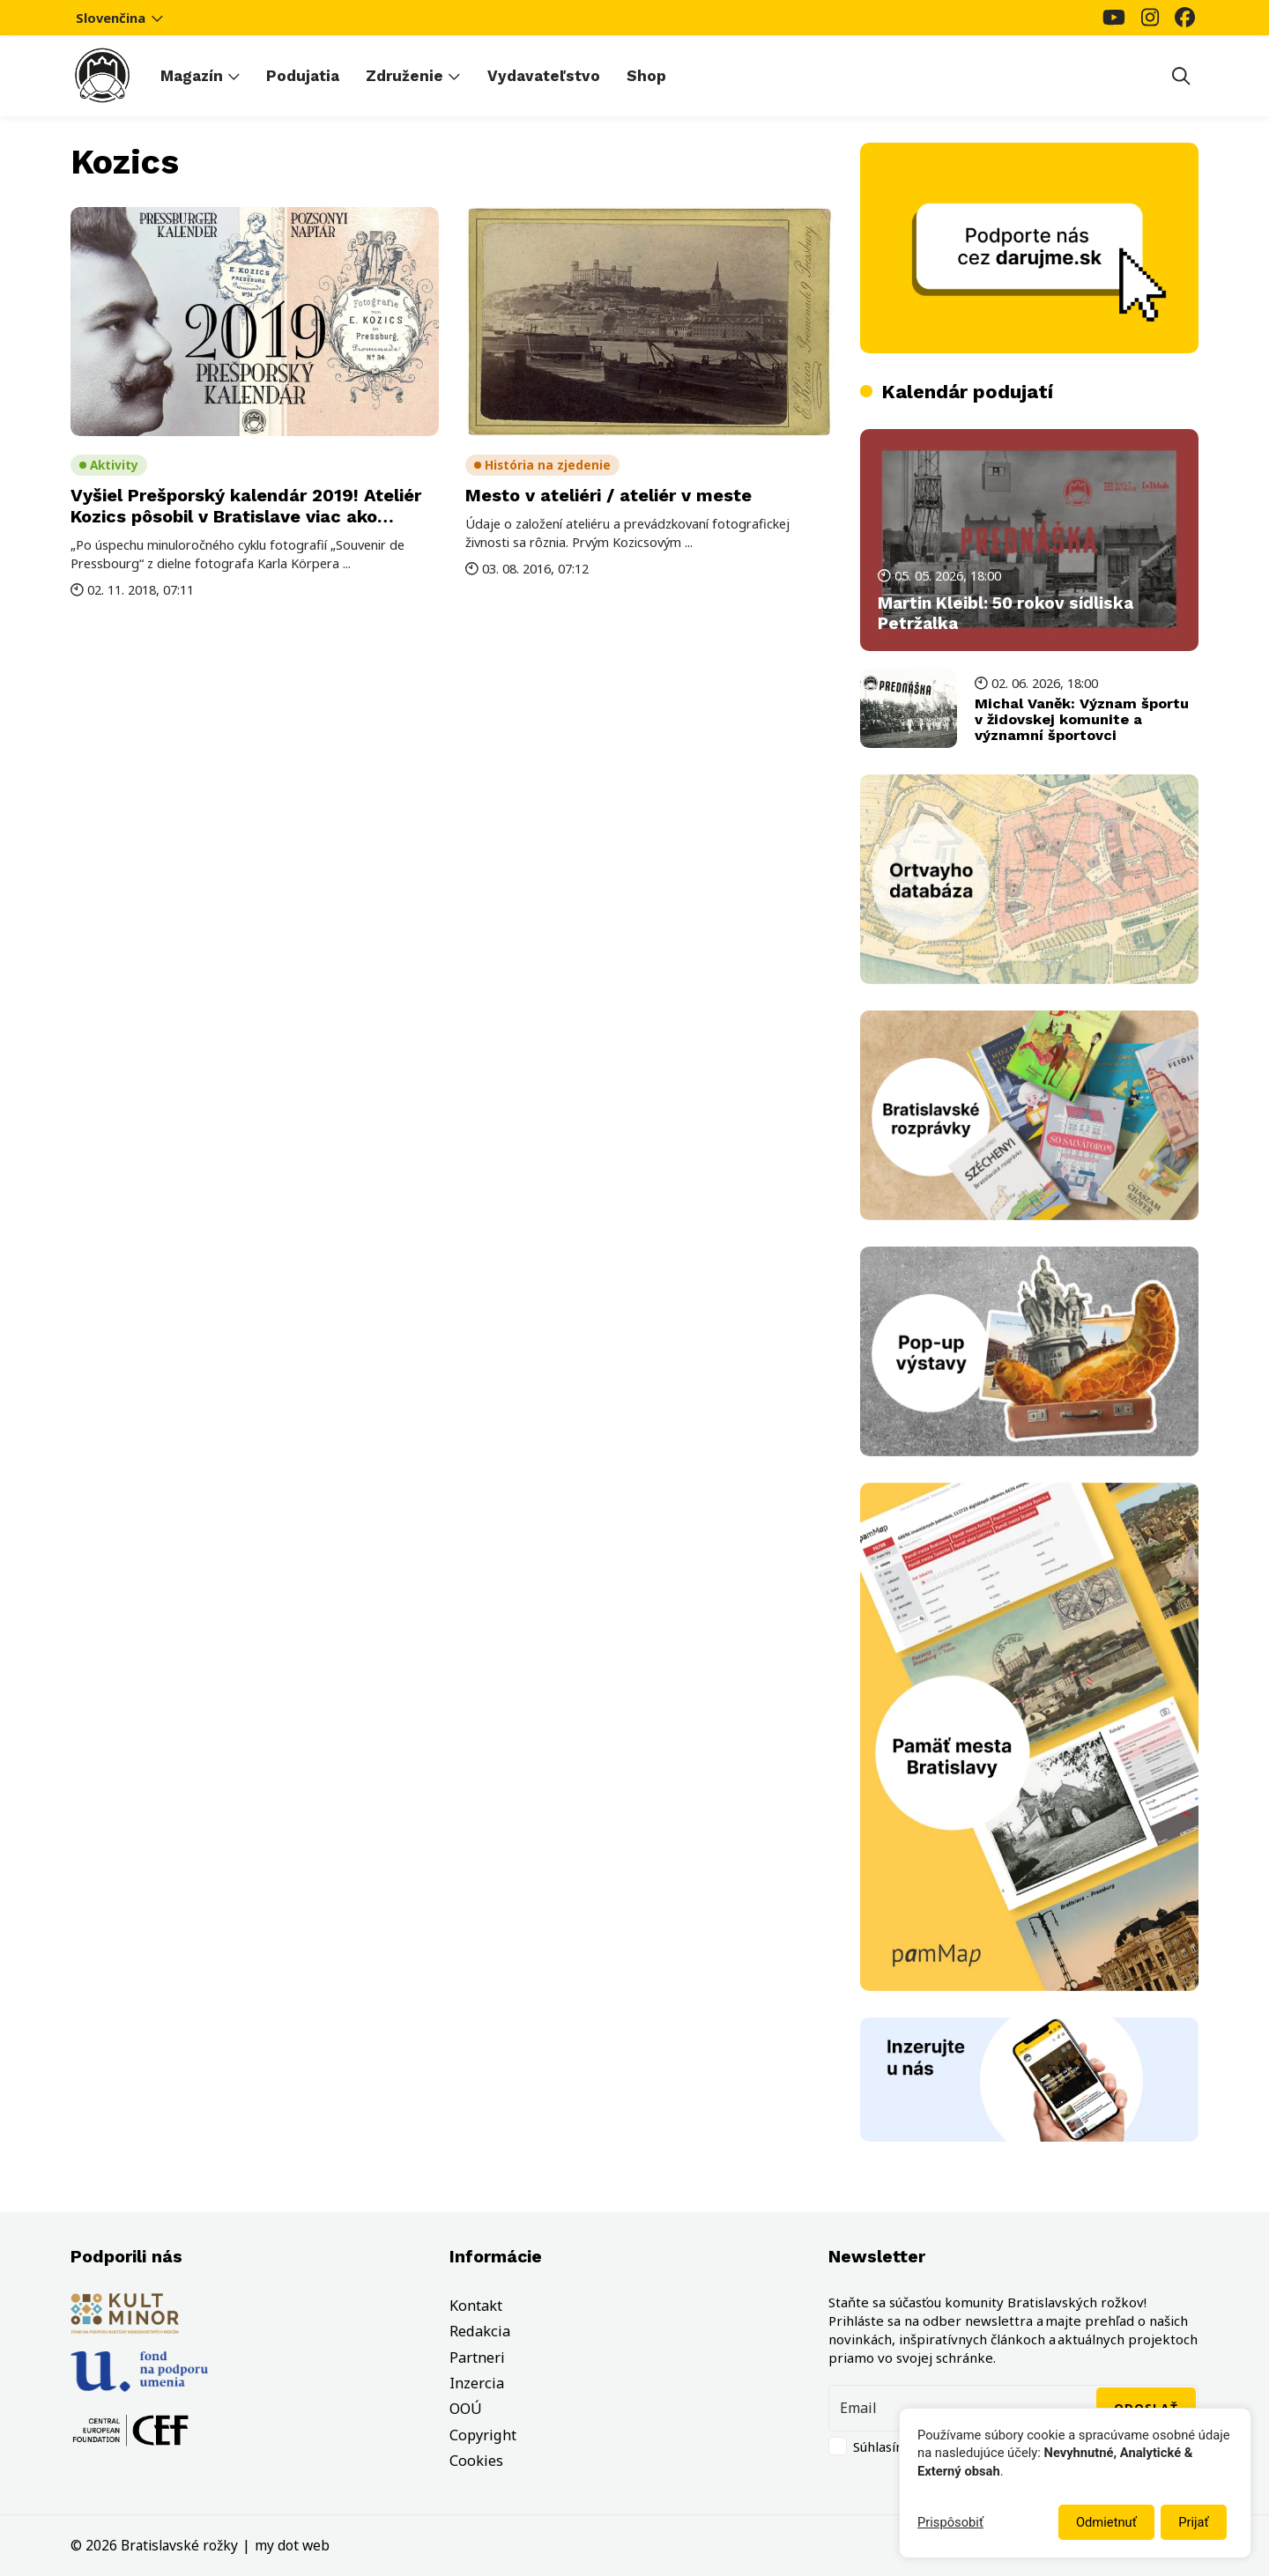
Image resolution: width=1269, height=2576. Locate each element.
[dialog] (1075, 2483)
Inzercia (476, 2383)
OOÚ (465, 2408)
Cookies (476, 2460)
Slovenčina (120, 17)
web (316, 2545)
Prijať (1193, 2522)
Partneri (477, 2357)
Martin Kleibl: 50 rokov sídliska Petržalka (1005, 613)
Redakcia (479, 2331)
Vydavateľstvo (543, 76)
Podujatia (302, 76)
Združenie (404, 76)
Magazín (191, 76)
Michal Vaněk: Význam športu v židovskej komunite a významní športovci (1082, 719)
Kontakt (475, 2305)
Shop (646, 76)
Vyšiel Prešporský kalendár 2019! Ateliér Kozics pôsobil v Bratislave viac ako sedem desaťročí (245, 516)
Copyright (482, 2435)
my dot (277, 2545)
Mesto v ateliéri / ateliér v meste (608, 495)
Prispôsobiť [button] (950, 2522)
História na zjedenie (548, 464)
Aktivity (114, 464)
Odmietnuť (1106, 2522)
